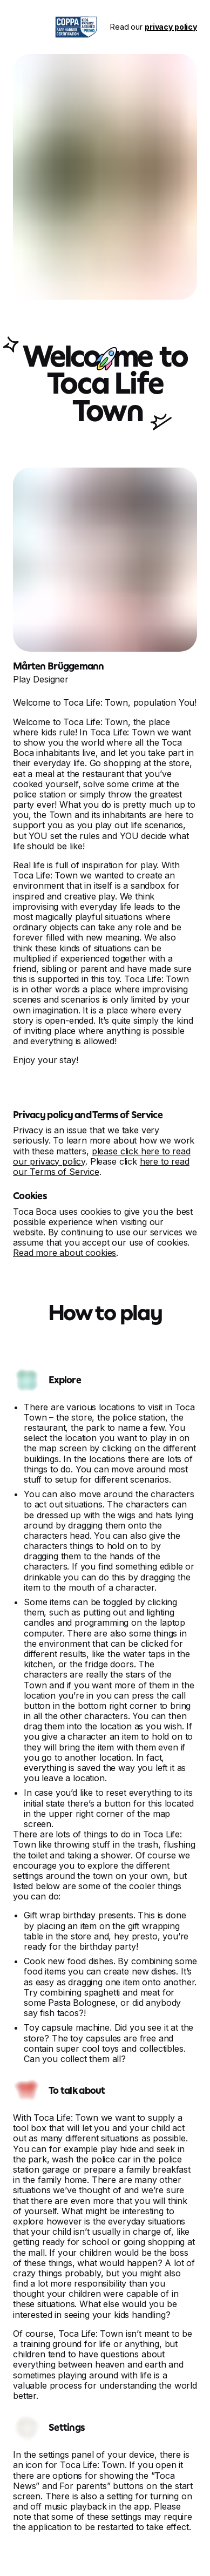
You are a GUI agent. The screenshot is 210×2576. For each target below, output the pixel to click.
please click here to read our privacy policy (102, 1156)
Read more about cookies (64, 1252)
